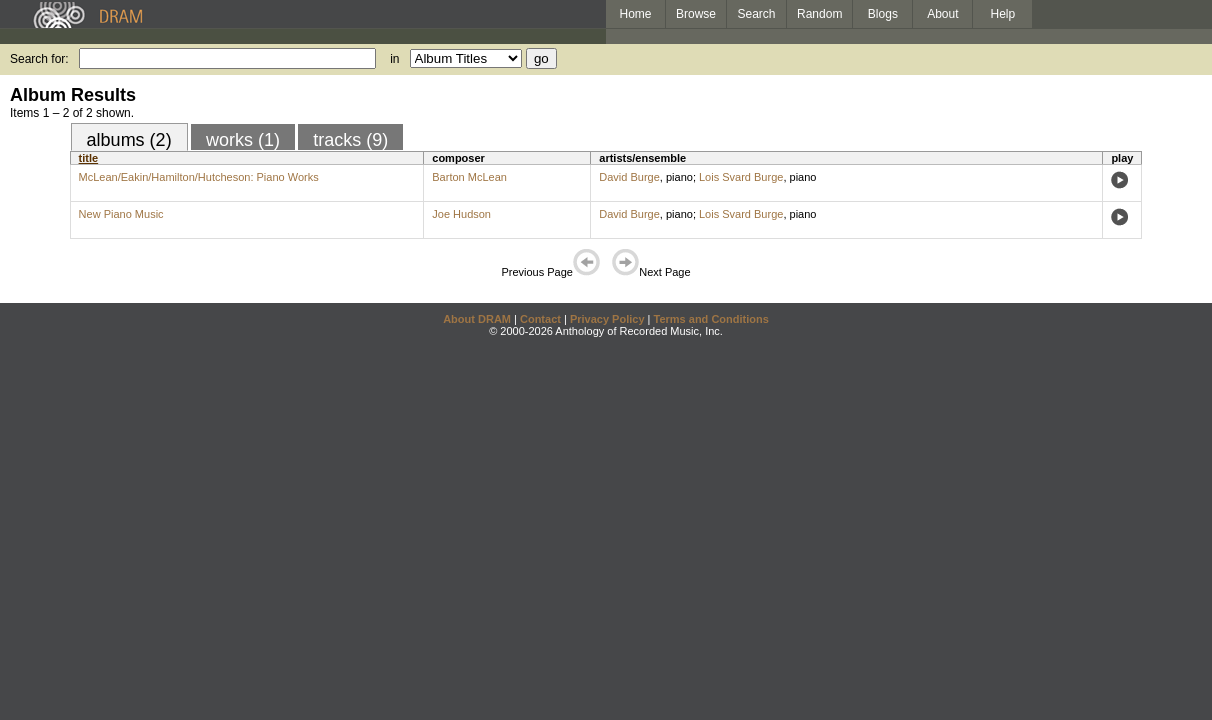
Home (635, 14)
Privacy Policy (607, 319)
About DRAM (477, 319)
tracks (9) (350, 140)
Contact (540, 319)
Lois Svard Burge (741, 177)
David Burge (629, 177)
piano (679, 177)
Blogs (883, 14)
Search (757, 14)
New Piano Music (121, 214)
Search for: (39, 59)
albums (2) (129, 140)
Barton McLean (469, 177)
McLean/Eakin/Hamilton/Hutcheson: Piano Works (199, 177)
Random (819, 14)
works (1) (243, 140)
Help (1003, 14)
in (394, 59)
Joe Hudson (461, 214)
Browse (696, 14)
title (89, 158)
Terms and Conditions (711, 319)
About (942, 14)
